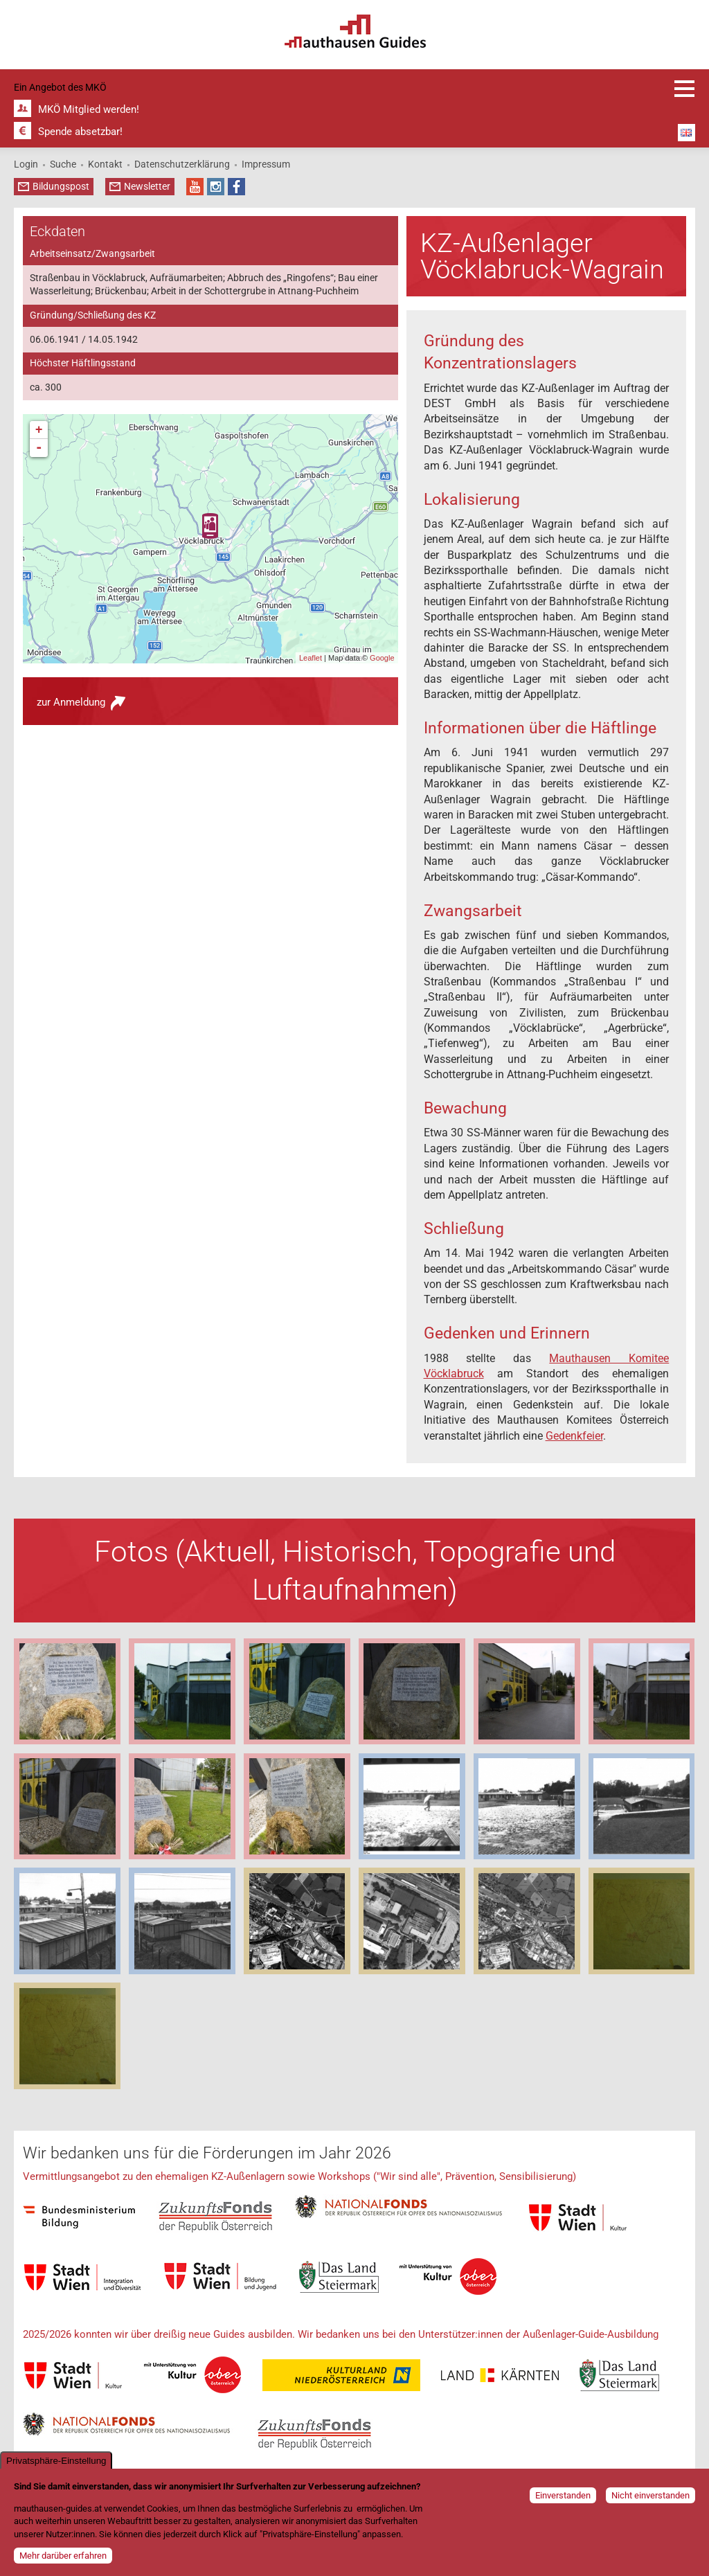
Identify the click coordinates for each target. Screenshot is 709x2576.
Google (382, 658)
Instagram (215, 186)
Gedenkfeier (574, 1435)
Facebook (236, 186)
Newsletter (147, 186)
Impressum (266, 164)
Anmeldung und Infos (684, 88)
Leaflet (310, 658)
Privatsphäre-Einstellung (56, 2461)
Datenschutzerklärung (182, 164)
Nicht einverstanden (650, 2495)
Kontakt (105, 164)
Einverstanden (563, 2495)
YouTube (195, 186)
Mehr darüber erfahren (63, 2555)
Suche (63, 164)
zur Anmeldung (71, 702)
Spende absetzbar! (80, 131)
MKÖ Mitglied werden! (88, 109)
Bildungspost (61, 186)
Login (26, 164)
